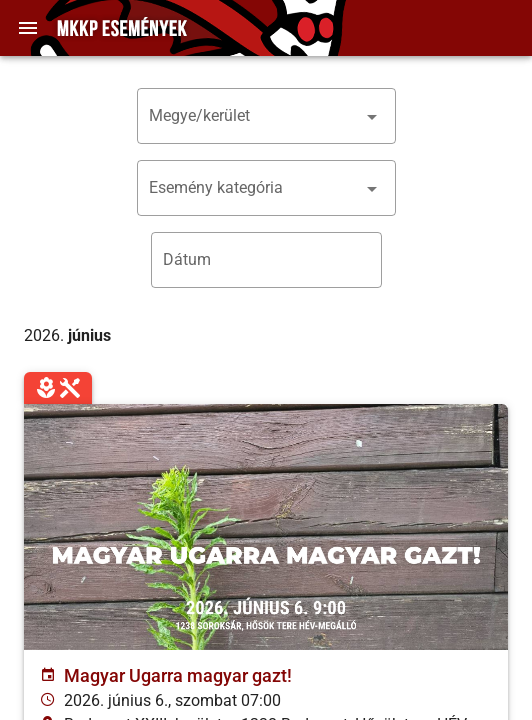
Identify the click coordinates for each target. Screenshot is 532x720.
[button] (266, 116)
